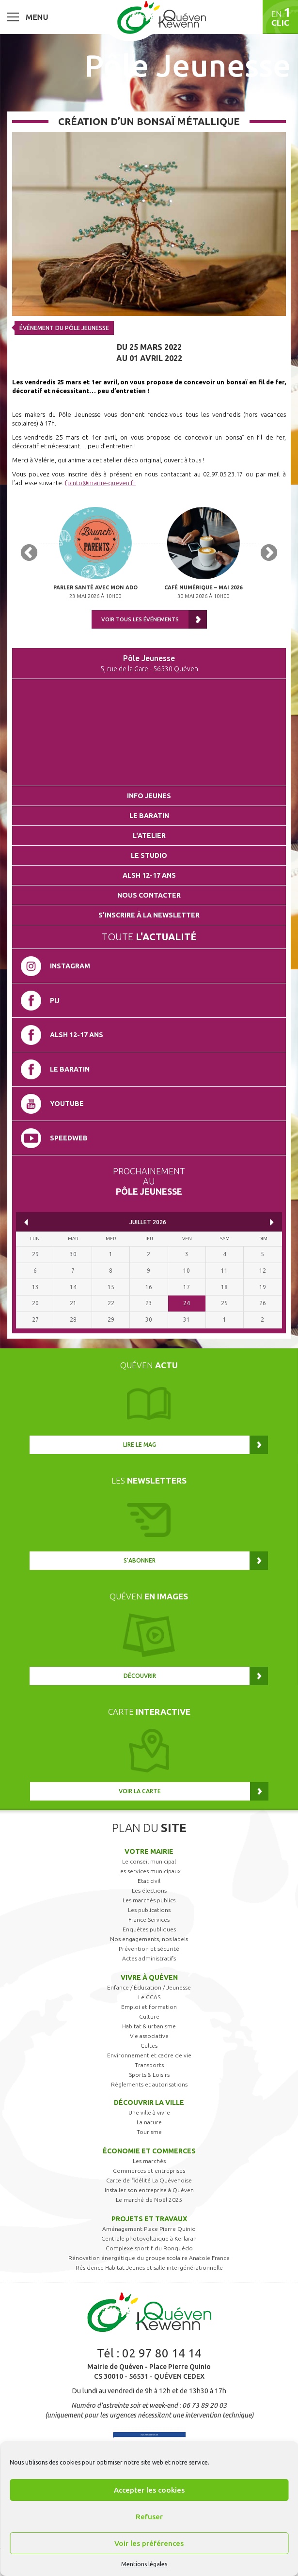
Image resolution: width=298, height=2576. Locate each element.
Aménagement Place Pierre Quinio (149, 2229)
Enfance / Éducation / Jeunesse (149, 1987)
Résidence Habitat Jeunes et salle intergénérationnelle (149, 2267)
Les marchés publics (149, 1900)
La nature (149, 2122)
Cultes (149, 2045)
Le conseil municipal (149, 1861)
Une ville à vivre (149, 2112)
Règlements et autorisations (149, 2084)
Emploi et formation (149, 2007)
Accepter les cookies (149, 2490)
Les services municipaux (149, 1871)
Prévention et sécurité (149, 1948)
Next (269, 553)
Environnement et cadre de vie (149, 2055)
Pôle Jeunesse (188, 64)
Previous (29, 553)
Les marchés (149, 2161)
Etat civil (149, 1881)
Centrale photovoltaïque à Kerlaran (149, 2238)
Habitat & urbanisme (149, 2026)
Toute (149, 936)
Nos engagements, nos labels (149, 1939)
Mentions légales (144, 2564)
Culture (149, 2016)
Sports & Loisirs (149, 2074)
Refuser (149, 2517)
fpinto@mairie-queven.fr (100, 482)
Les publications (149, 1910)
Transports (149, 2065)
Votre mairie (149, 1851)
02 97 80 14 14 (162, 2353)
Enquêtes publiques (149, 1929)
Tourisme (149, 2132)
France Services (149, 1919)
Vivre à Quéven (149, 1977)
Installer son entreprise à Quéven (149, 2190)
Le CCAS (149, 1997)
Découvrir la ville (149, 2102)
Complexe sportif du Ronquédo (149, 2248)
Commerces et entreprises (149, 2170)
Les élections (149, 1890)
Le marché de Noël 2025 (149, 2200)
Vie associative (149, 2036)
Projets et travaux (149, 2219)
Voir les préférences (149, 2543)
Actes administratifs (149, 1958)
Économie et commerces (149, 2151)
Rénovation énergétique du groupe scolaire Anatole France (149, 2258)
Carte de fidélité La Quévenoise (149, 2180)
